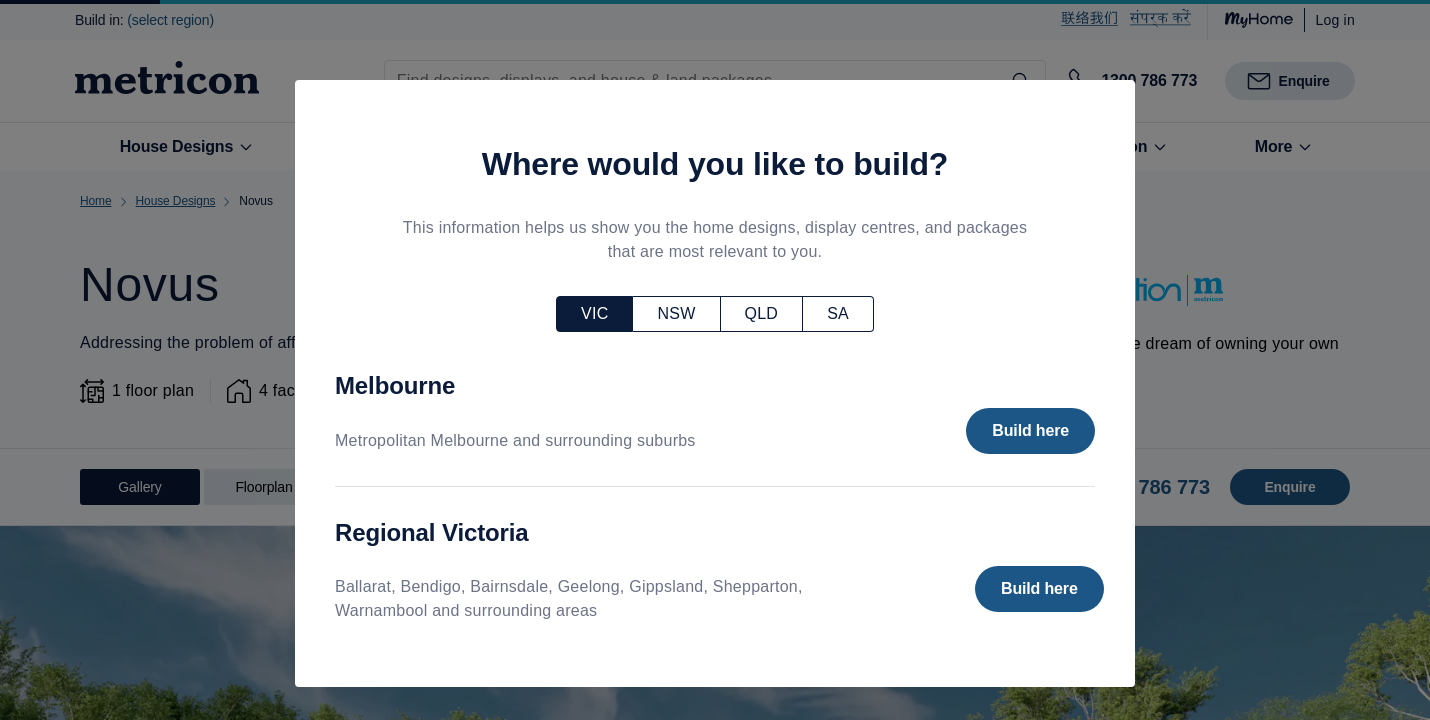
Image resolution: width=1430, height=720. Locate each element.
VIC (594, 313)
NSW (676, 313)
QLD (762, 313)
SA (838, 313)
